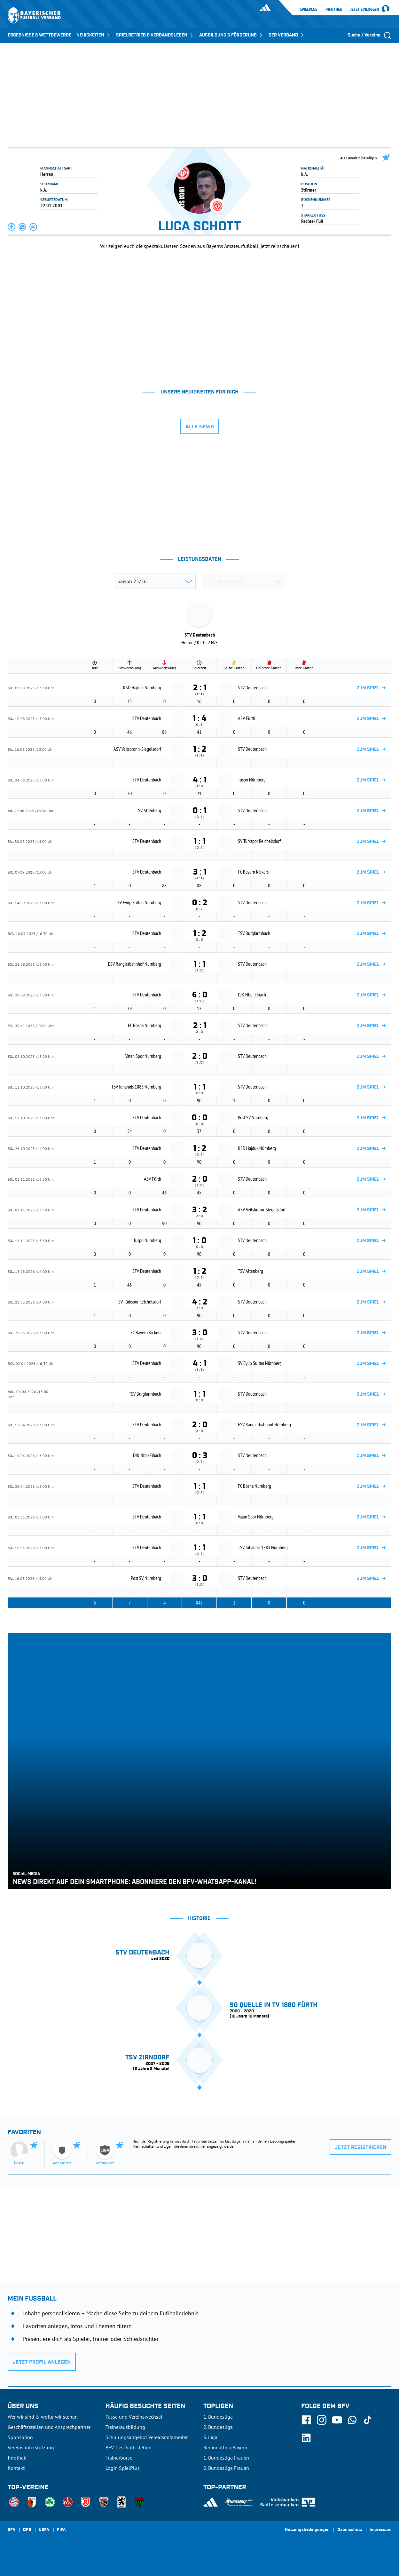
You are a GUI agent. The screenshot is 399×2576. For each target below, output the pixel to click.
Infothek (333, 9)
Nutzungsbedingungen (307, 2529)
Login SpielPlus (123, 2468)
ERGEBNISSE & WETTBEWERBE (39, 35)
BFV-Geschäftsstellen (129, 2447)
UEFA (44, 2529)
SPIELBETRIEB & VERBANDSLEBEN (155, 35)
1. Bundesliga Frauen (226, 2457)
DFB (27, 2529)
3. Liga (210, 2437)
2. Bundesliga (218, 2427)
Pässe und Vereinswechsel (134, 2417)
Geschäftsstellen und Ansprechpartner (49, 2427)
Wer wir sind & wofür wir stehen (43, 2417)
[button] (12, 227)
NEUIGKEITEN (93, 35)
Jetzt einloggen (364, 9)
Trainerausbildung (125, 2427)
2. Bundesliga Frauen (226, 2468)
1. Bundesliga (218, 2417)
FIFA (61, 2529)
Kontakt (16, 2468)
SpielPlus (308, 9)
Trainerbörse (119, 2457)
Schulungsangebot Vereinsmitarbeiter (147, 2437)
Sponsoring (20, 2437)
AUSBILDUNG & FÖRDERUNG (231, 35)
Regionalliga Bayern (225, 2447)
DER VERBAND (287, 35)
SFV (11, 2529)
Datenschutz (349, 2529)
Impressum (380, 2529)
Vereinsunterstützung (31, 2447)
